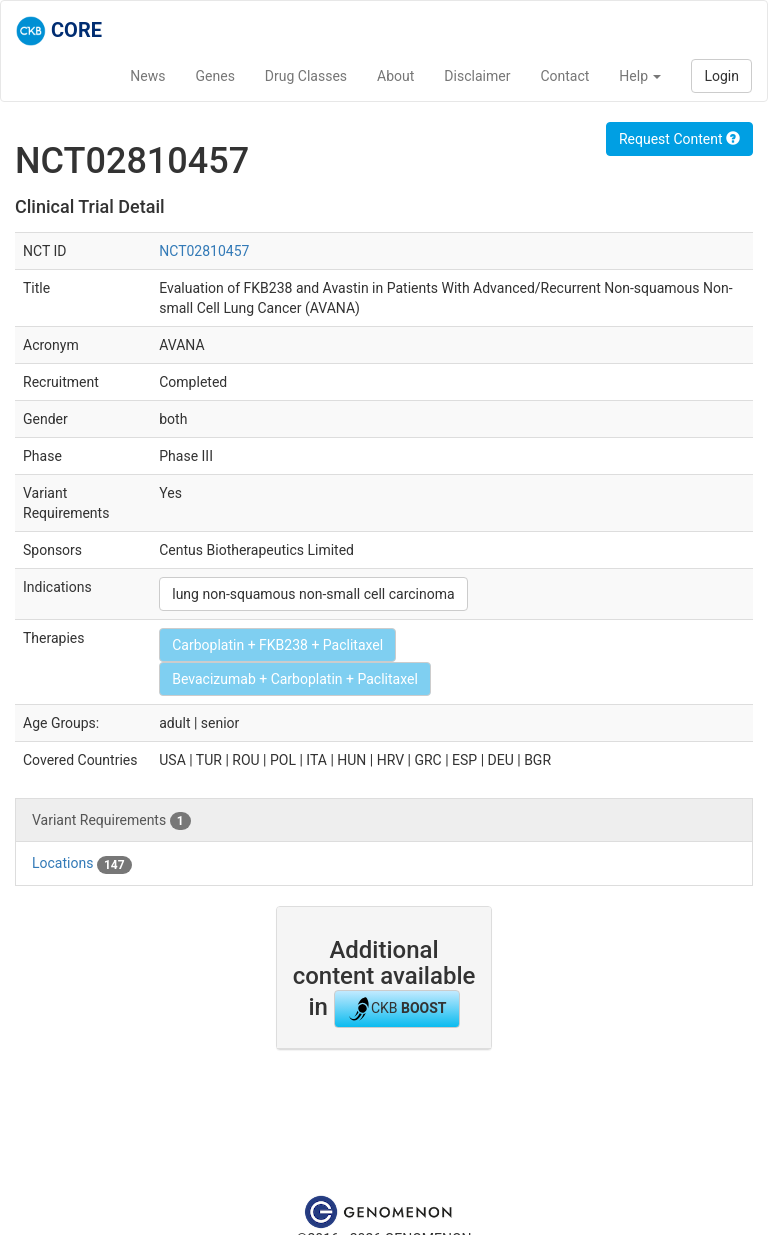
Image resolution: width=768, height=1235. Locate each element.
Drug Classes (306, 76)
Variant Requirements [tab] (111, 821)
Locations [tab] (82, 864)
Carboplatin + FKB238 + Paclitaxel (277, 645)
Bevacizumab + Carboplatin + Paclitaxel (295, 679)
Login (721, 76)
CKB (397, 1009)
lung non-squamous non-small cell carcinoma (313, 594)
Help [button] (640, 76)
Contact (564, 76)
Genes (215, 76)
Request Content (679, 139)
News (147, 76)
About (395, 76)
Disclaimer (477, 76)
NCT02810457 (204, 251)
